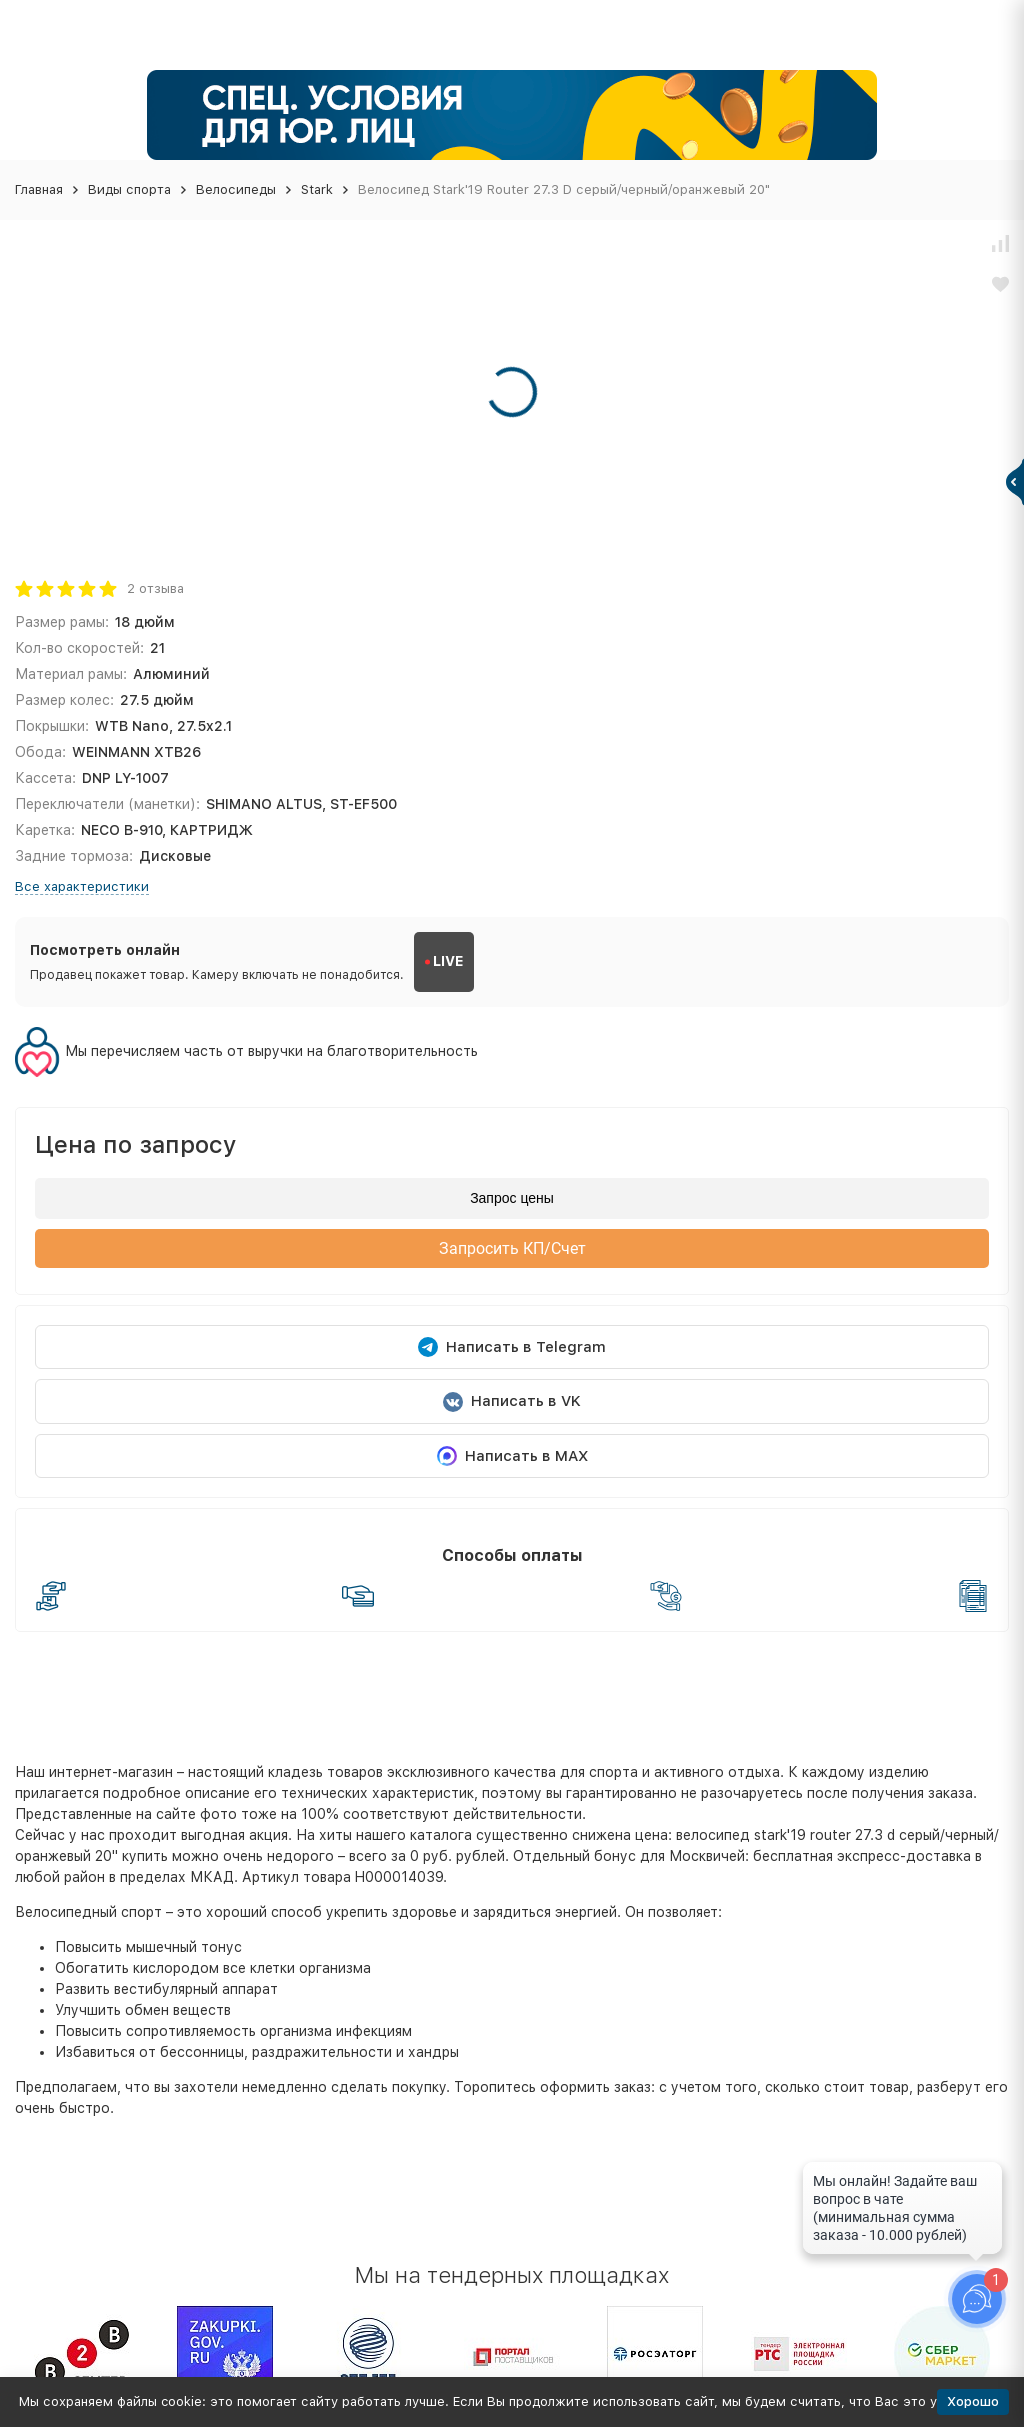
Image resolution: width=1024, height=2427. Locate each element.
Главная (39, 189)
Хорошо (973, 2401)
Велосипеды (236, 189)
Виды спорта (129, 189)
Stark (317, 189)
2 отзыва (155, 588)
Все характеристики (82, 886)
